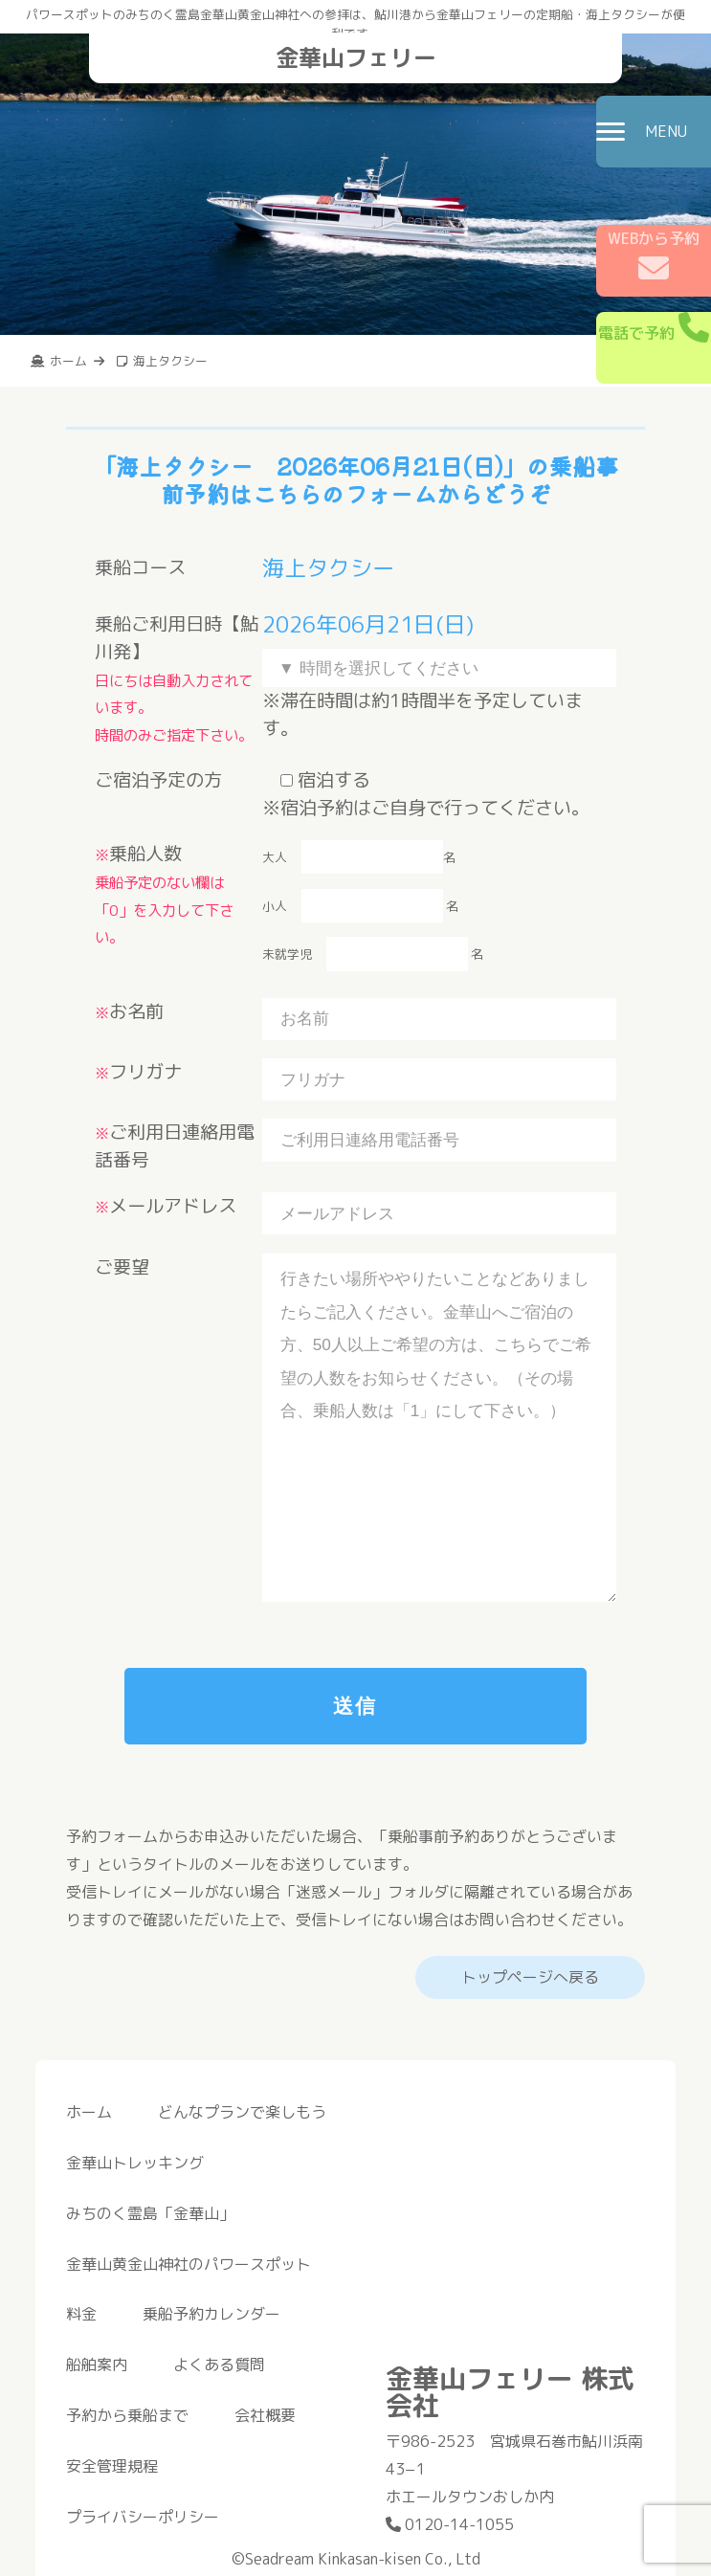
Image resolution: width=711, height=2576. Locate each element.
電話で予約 (653, 328)
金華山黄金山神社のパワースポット (188, 2264)
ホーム (89, 2111)
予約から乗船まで (127, 2415)
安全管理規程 (112, 2465)
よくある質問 (219, 2364)
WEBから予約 (653, 255)
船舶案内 (96, 2364)
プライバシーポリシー (142, 2516)
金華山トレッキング (135, 2162)
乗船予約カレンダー (211, 2313)
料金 (81, 2313)
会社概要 (265, 2415)
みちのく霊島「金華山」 (150, 2213)
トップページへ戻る (530, 1977)
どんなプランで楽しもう (242, 2111)
